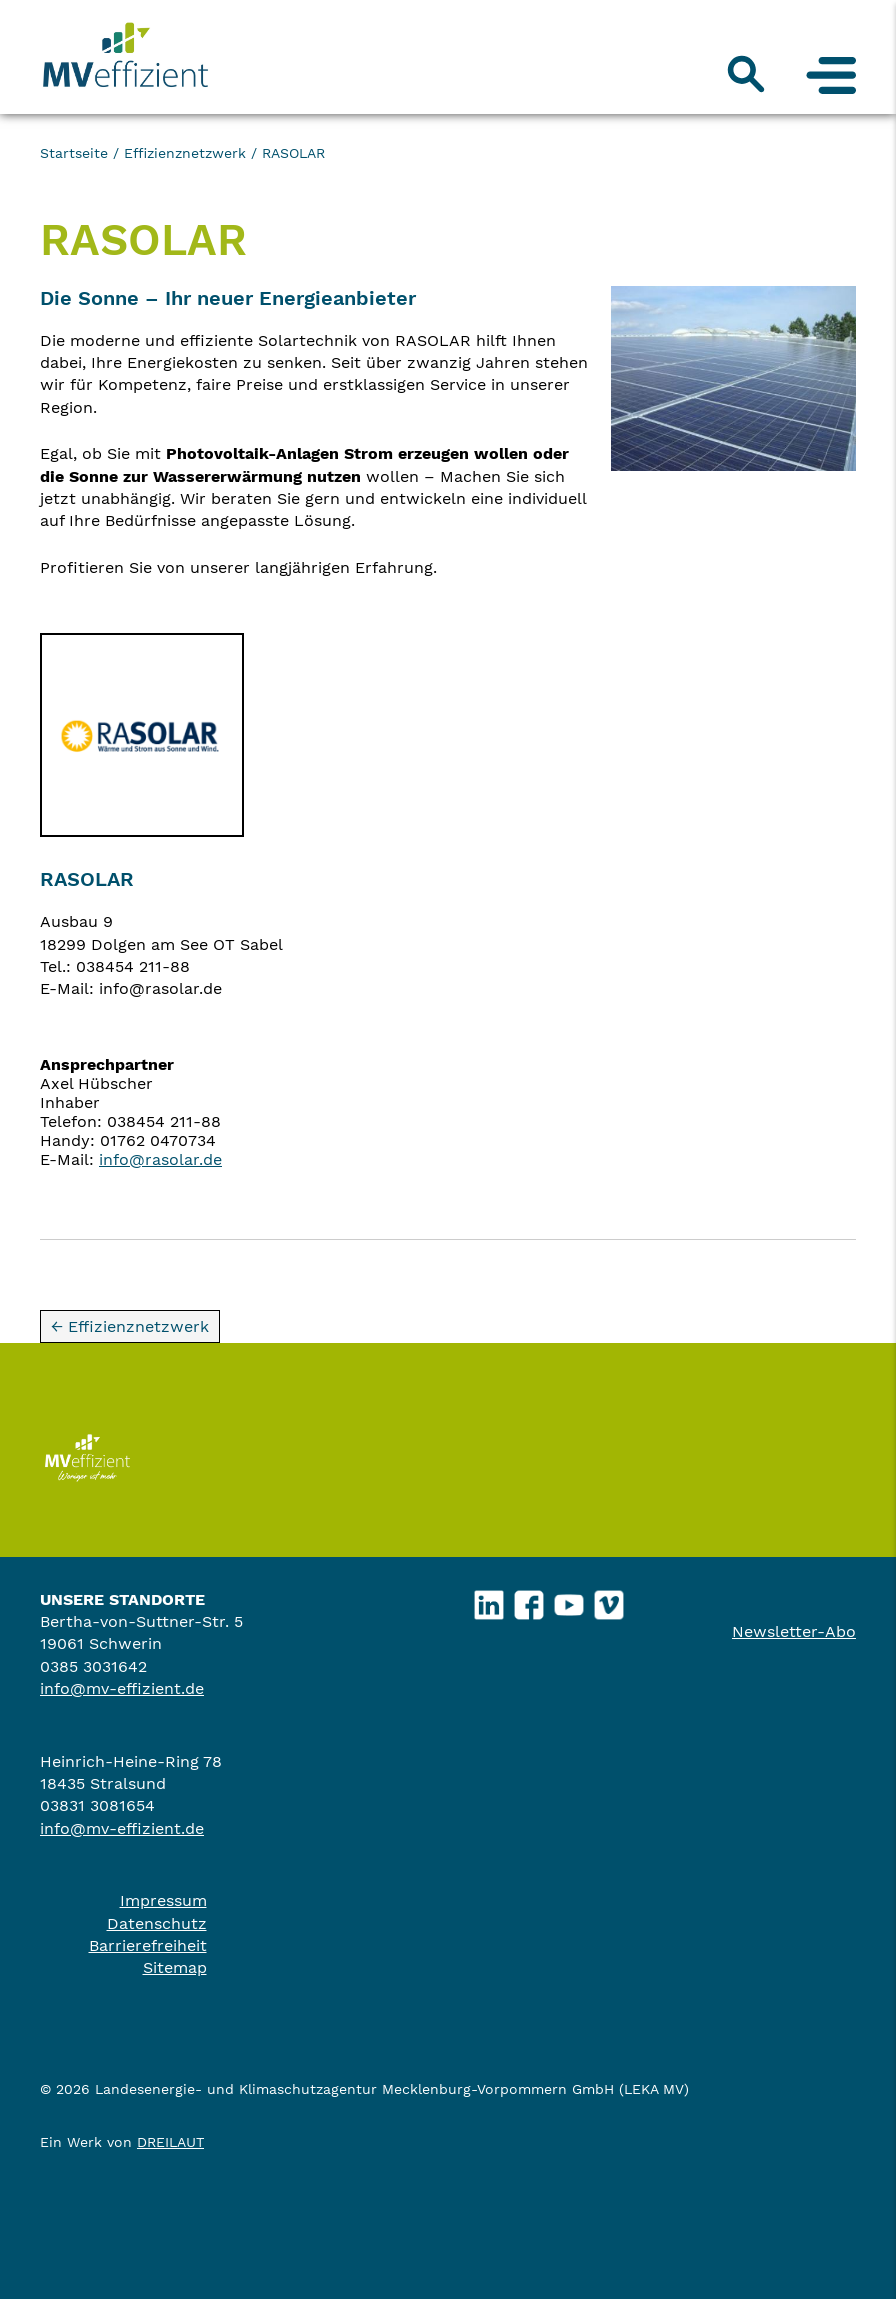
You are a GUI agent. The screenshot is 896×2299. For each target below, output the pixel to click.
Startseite (74, 153)
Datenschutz (157, 1923)
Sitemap (175, 1967)
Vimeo (609, 1599)
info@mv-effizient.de (122, 1688)
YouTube (569, 1599)
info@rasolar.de (160, 1159)
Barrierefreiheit (148, 1945)
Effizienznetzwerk (185, 153)
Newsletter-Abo (794, 1631)
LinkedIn (489, 1599)
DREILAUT (170, 2142)
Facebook (529, 1599)
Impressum (163, 1900)
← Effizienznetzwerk (130, 1326)
